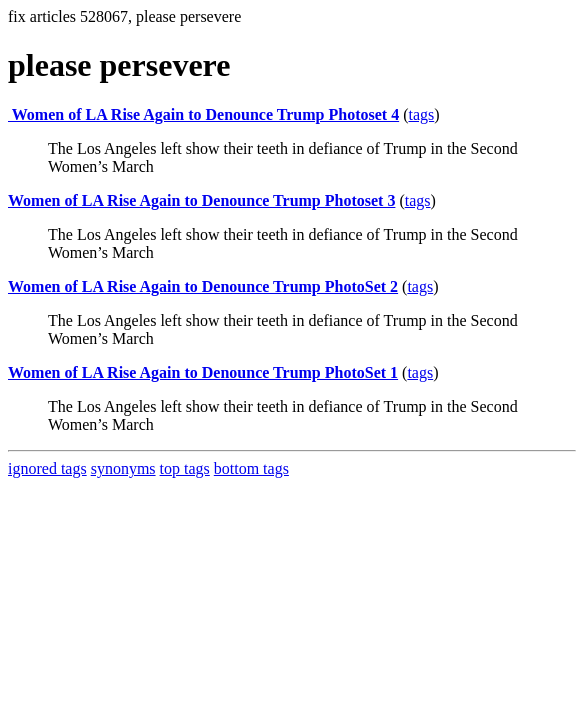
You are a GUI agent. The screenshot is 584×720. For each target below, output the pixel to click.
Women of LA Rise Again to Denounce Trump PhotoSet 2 (203, 286)
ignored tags (47, 468)
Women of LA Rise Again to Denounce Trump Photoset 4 (203, 114)
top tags (185, 468)
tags (421, 114)
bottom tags (251, 468)
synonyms (123, 468)
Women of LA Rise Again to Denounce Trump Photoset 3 (201, 200)
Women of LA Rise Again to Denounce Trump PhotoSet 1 (203, 372)
